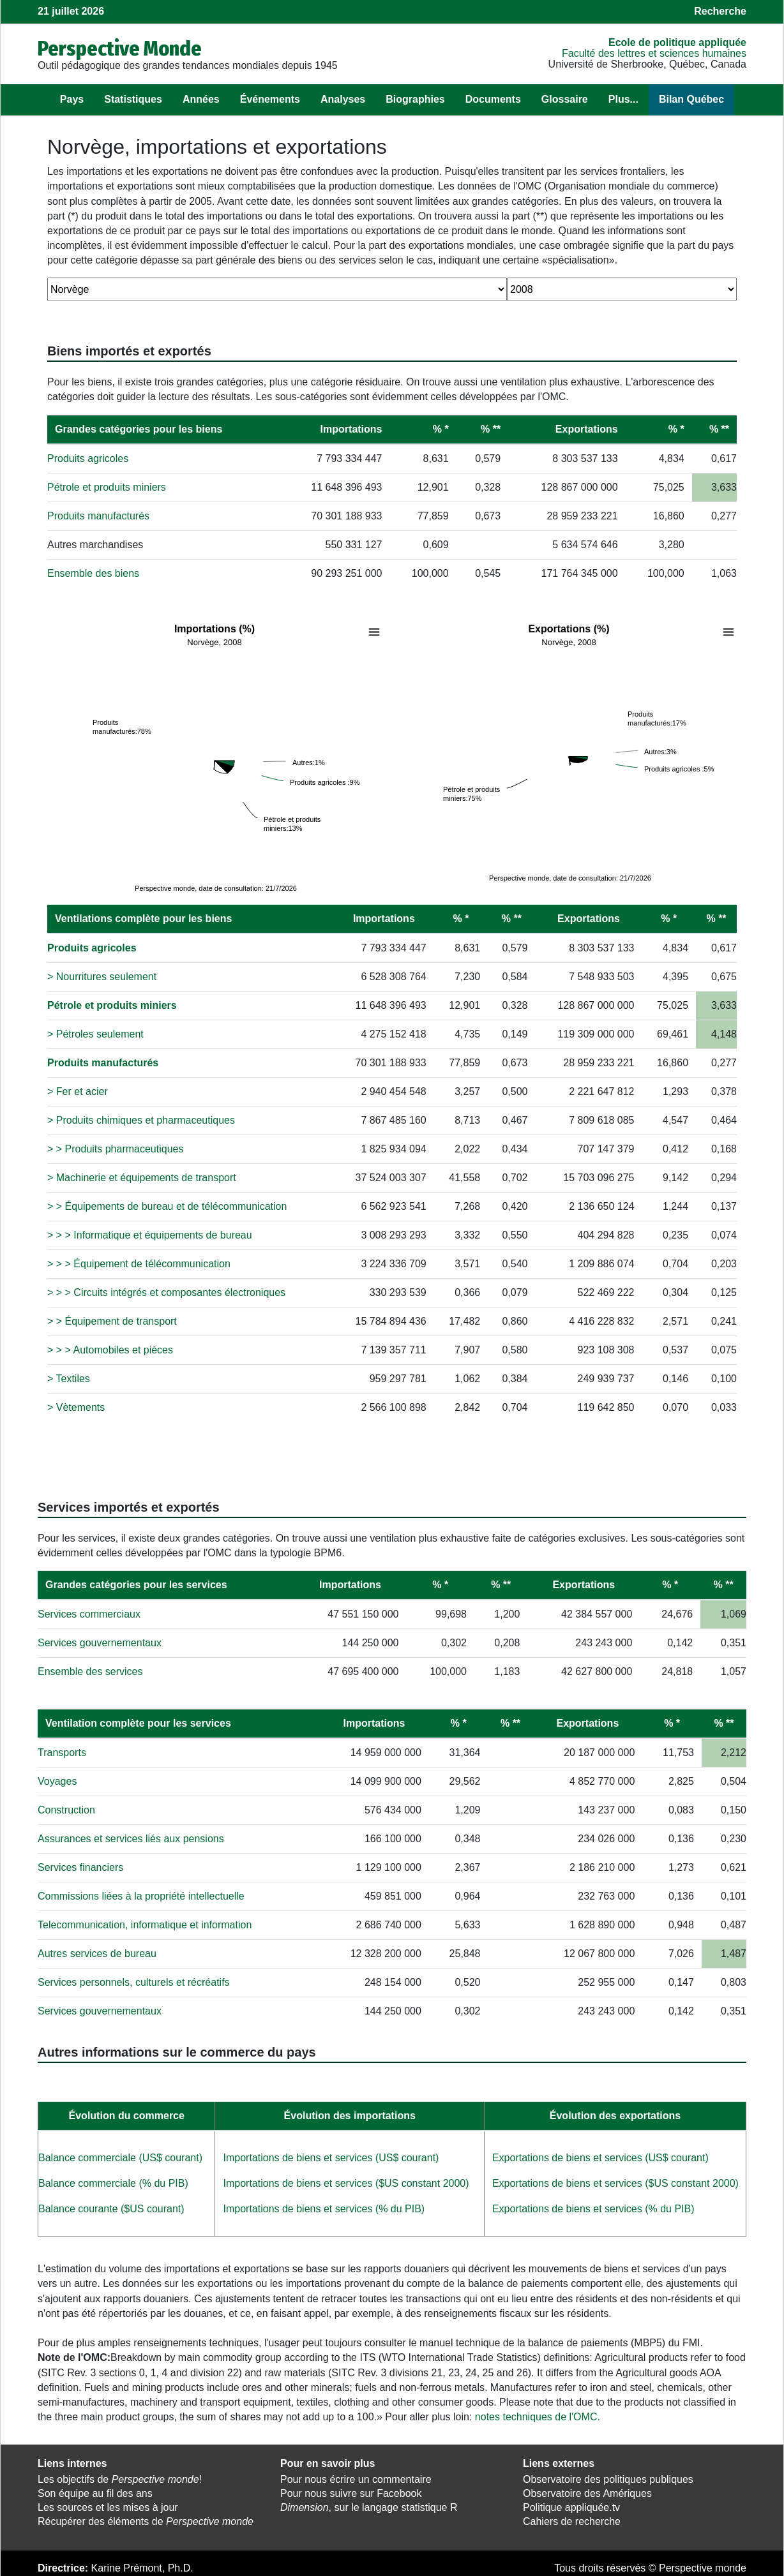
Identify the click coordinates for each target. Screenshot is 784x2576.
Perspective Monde (120, 48)
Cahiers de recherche (572, 2520)
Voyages (57, 1780)
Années (201, 99)
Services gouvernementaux (100, 1641)
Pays (72, 99)
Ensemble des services (90, 1670)
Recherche (720, 11)
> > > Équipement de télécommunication (138, 1262)
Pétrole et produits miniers (106, 487)
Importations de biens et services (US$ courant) (331, 2156)
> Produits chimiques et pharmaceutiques (141, 1118)
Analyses (342, 99)
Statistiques (133, 99)
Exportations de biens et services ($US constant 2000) (615, 2182)
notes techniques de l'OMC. (537, 2415)
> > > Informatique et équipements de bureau (149, 1233)
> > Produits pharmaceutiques (115, 1147)
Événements (270, 99)
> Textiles (68, 1377)
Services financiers (80, 1866)
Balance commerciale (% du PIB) (113, 2182)
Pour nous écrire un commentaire (356, 2478)
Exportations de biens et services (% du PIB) (593, 2207)
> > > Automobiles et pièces (110, 1348)
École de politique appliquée (677, 42)
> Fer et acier (77, 1090)
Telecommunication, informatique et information (145, 1923)
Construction (66, 1808)
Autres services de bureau (97, 1952)
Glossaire (564, 99)
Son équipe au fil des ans (95, 2492)
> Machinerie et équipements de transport (141, 1176)
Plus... (623, 99)
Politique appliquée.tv (571, 2506)
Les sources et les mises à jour (108, 2506)
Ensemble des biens (93, 573)
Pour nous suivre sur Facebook (350, 2492)
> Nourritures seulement (101, 975)
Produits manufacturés (98, 515)
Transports (62, 1751)
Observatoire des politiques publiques (608, 2478)
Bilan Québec (691, 99)
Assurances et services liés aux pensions (131, 1837)
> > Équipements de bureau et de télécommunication (167, 1205)
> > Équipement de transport (112, 1319)
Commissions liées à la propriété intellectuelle (141, 1894)
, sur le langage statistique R (368, 2506)
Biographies (415, 99)
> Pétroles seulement (95, 1032)
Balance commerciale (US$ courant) (120, 2156)
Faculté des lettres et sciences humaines (654, 53)
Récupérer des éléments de (145, 2520)
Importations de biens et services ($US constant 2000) (346, 2182)
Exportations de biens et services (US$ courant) (600, 2156)
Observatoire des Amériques (587, 2492)
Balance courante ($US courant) (111, 2207)
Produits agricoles (87, 458)
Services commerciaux (89, 1612)
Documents (493, 99)
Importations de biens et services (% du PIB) (324, 2207)
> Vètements (76, 1406)
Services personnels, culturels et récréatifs (134, 1981)
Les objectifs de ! (120, 2478)
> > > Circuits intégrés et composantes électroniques (166, 1291)
